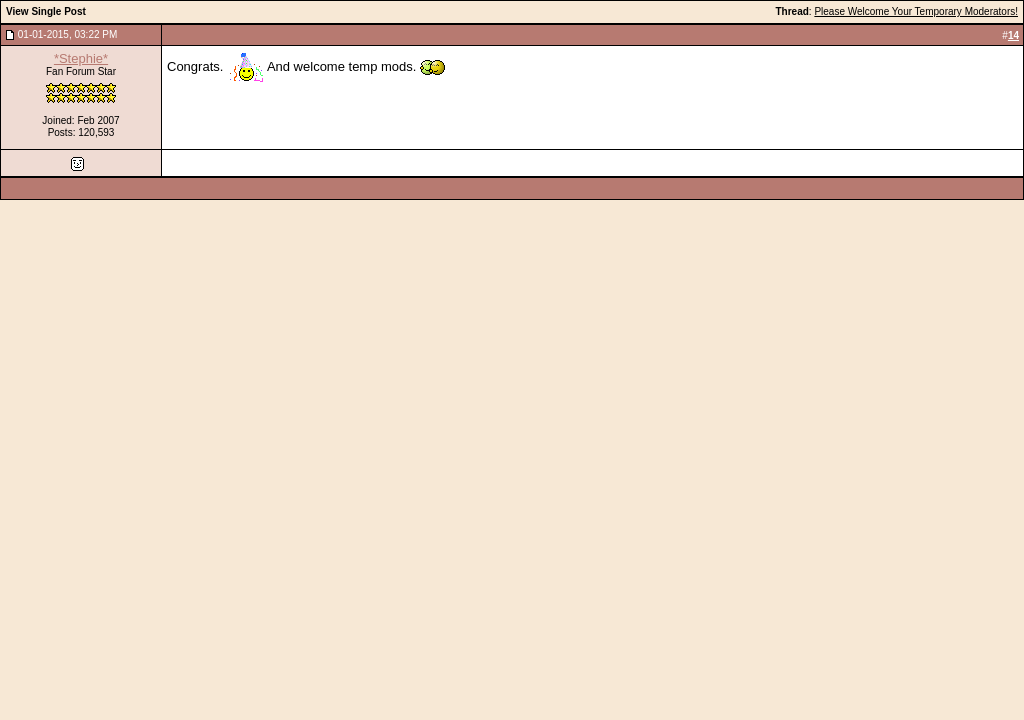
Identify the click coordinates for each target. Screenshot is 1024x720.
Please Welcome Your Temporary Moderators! (916, 11)
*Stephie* (81, 58)
